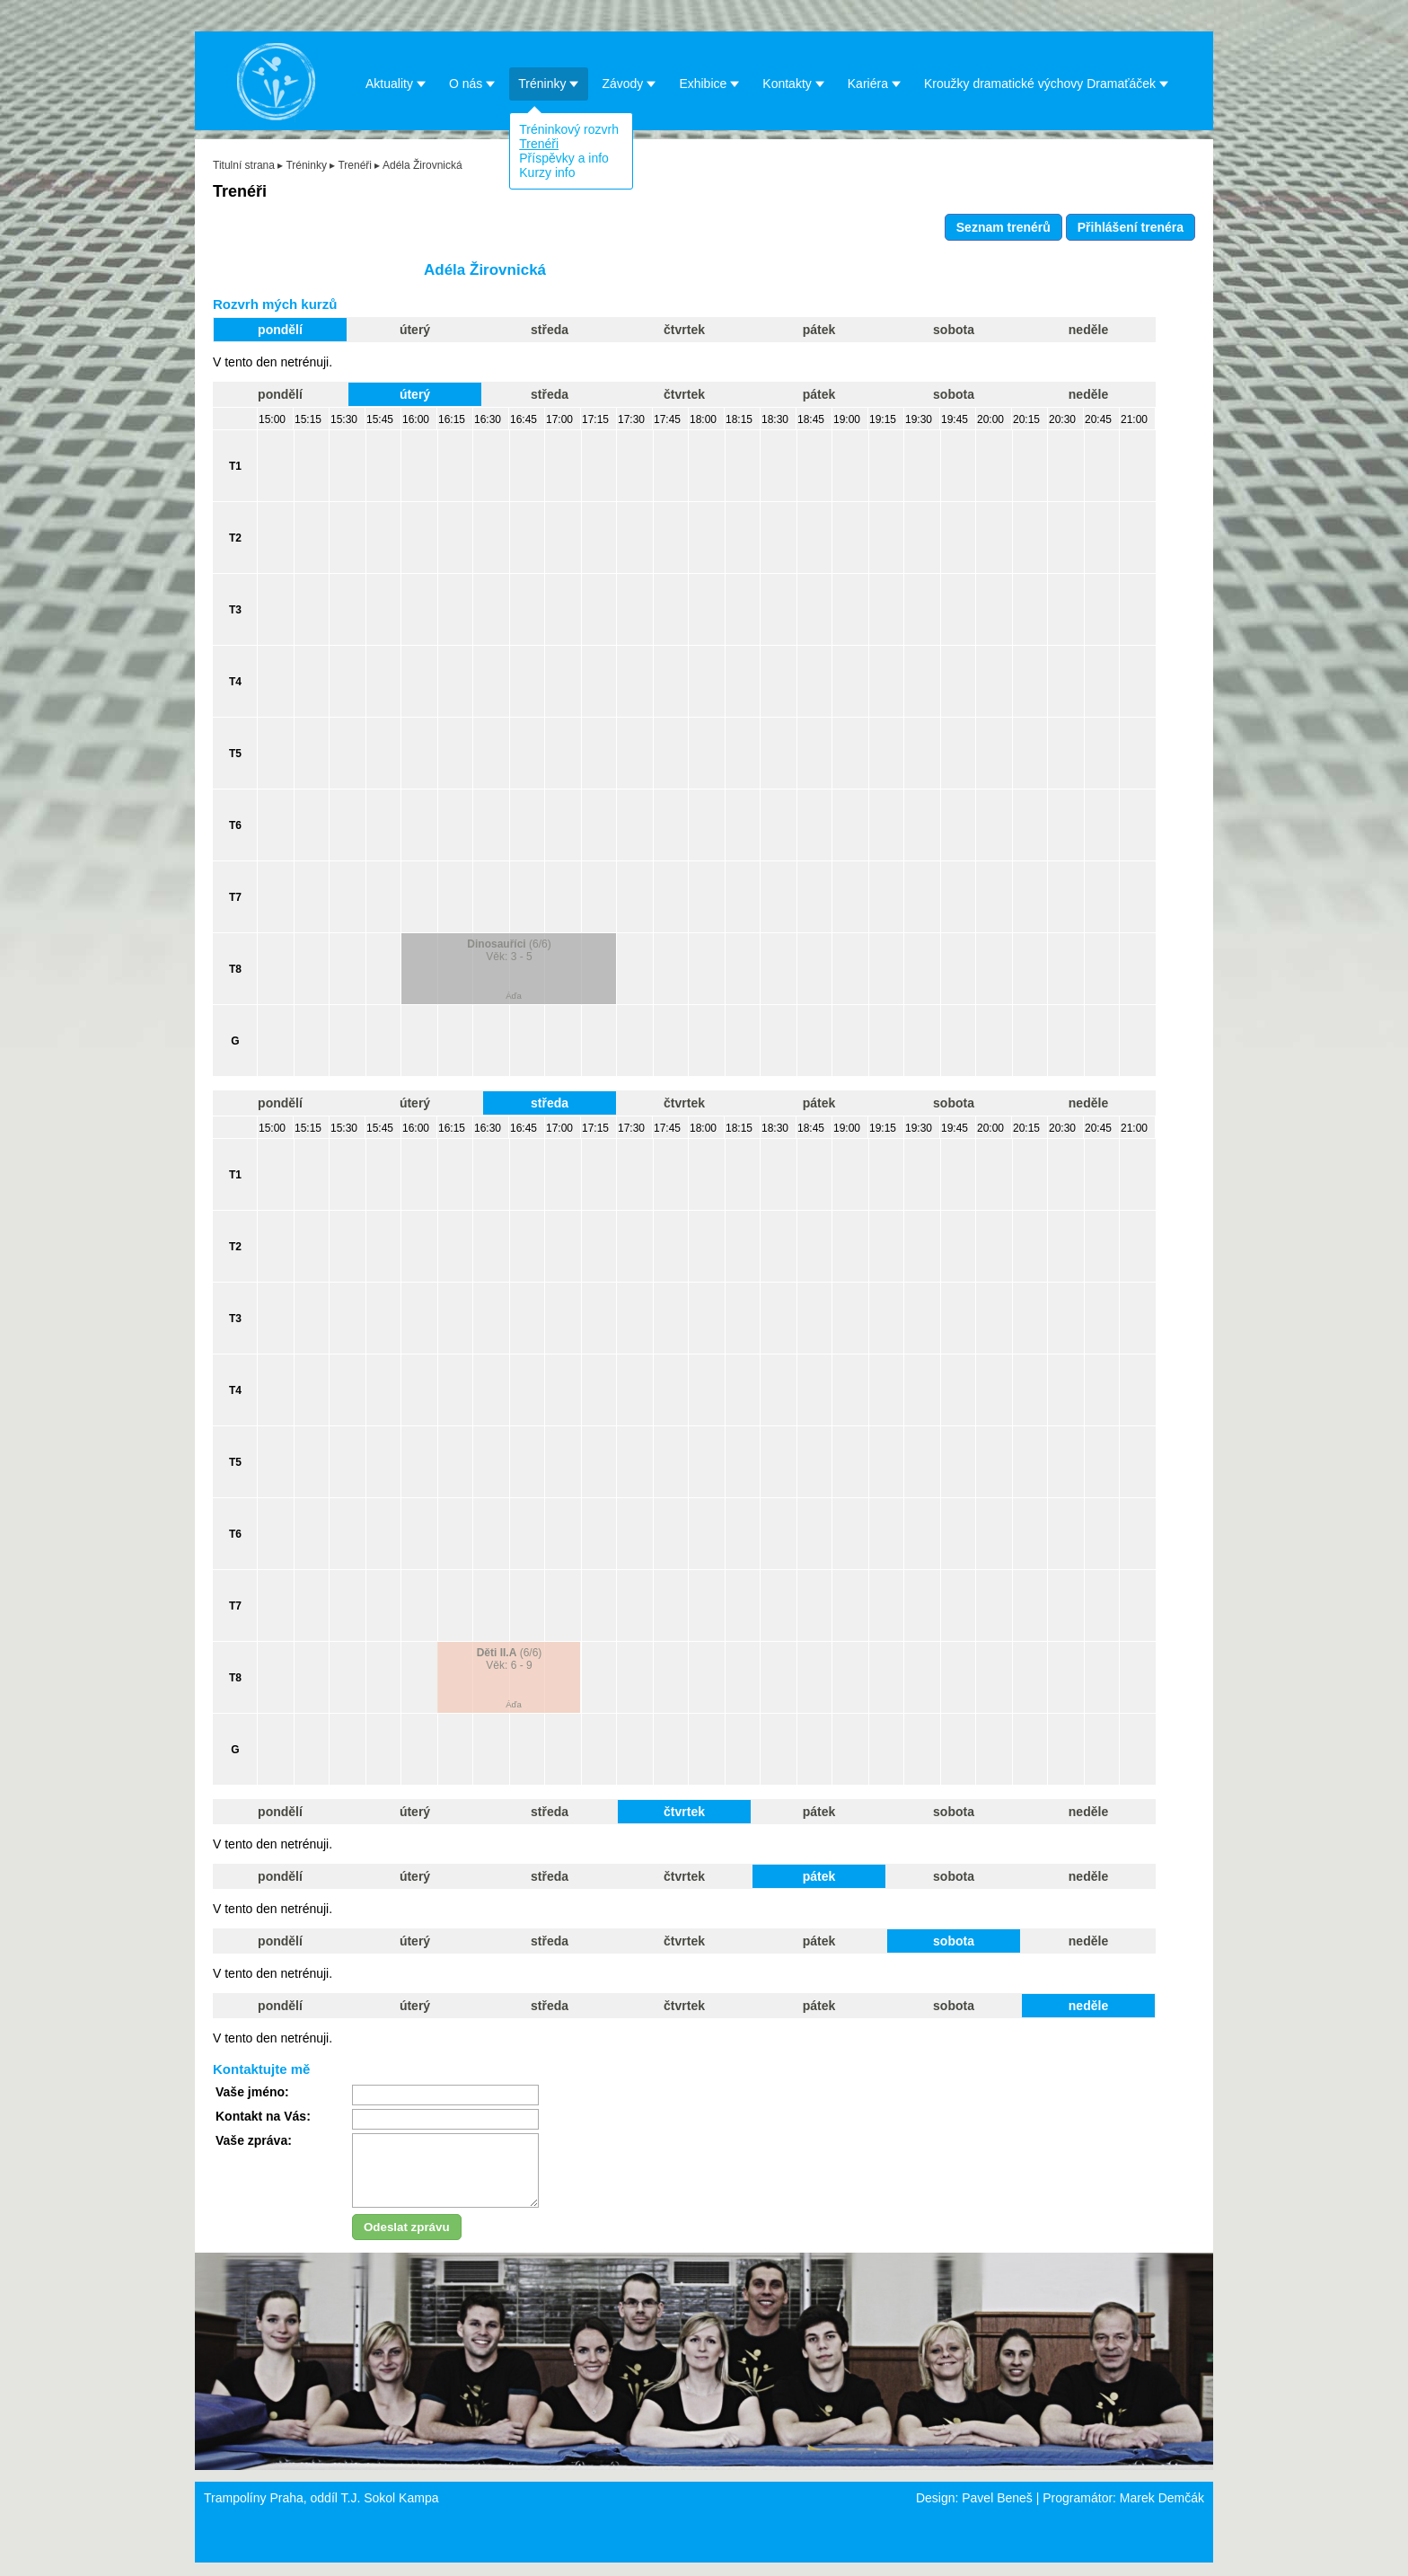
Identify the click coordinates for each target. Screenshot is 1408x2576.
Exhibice (709, 83)
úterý (415, 329)
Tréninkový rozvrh (569, 129)
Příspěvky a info (564, 158)
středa (549, 329)
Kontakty (793, 83)
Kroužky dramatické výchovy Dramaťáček (1046, 83)
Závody (629, 83)
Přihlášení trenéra (1131, 227)
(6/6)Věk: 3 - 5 (508, 950)
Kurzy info (547, 172)
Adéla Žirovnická (422, 165)
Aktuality (396, 83)
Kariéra (875, 83)
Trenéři (539, 144)
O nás (472, 83)
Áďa (514, 996)
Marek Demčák (1162, 2511)
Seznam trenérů (1003, 227)
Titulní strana (244, 165)
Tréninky (548, 83)
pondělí (280, 329)
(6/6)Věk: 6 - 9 (509, 1659)
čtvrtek (684, 329)
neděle (1088, 329)
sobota (953, 329)
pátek (819, 329)
